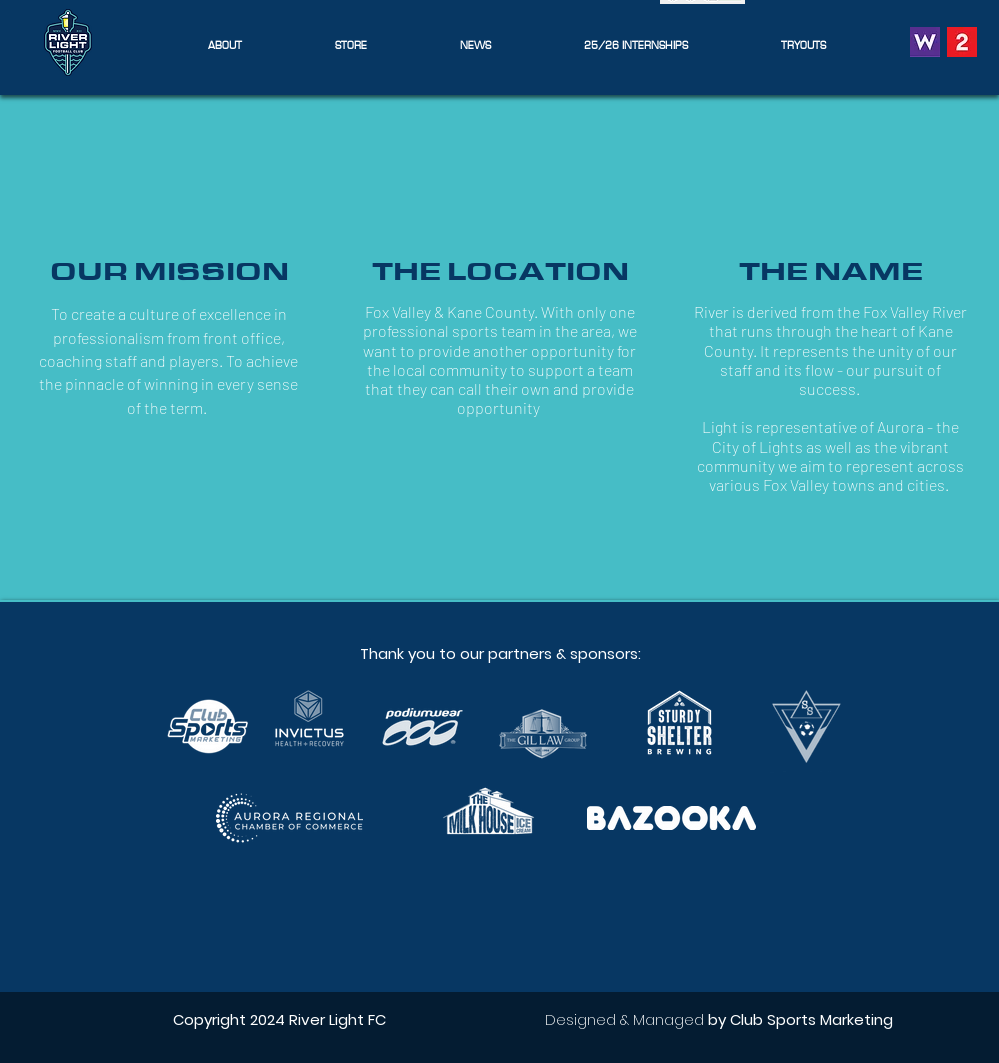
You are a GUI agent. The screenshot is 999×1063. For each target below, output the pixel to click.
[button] (225, 44)
